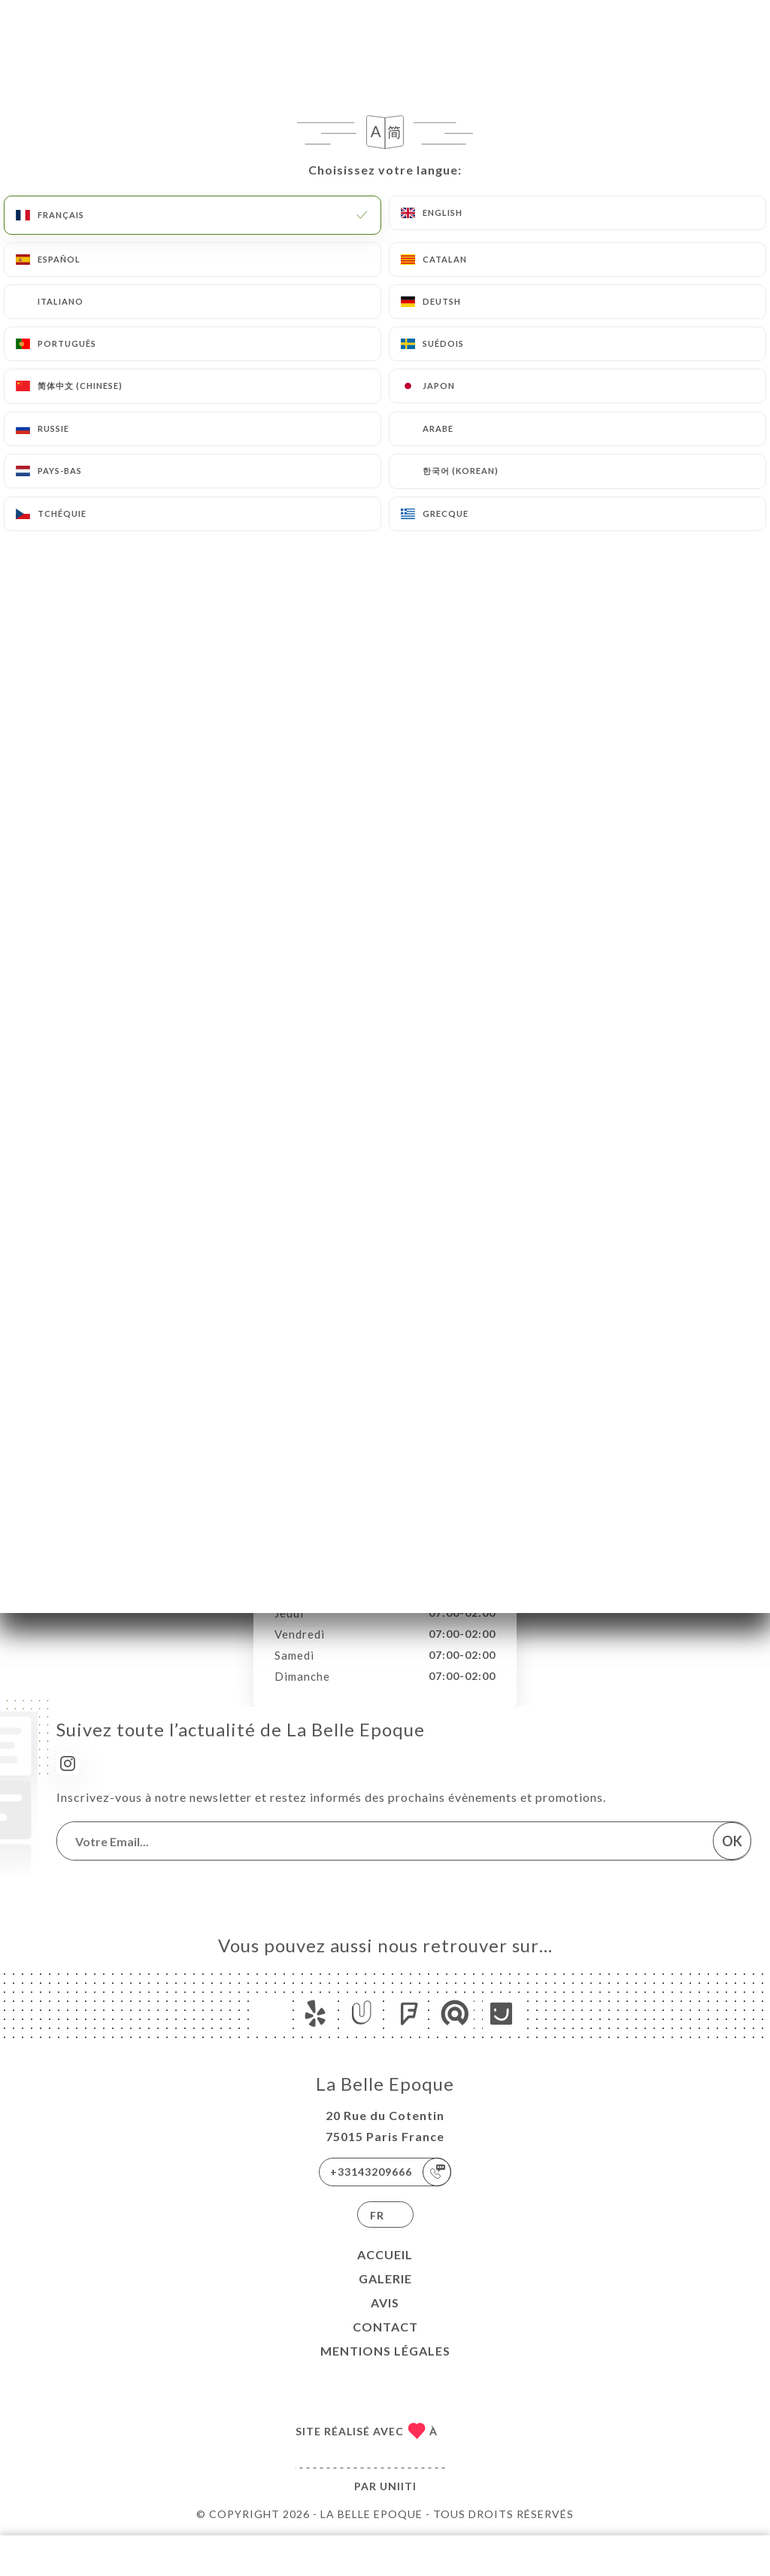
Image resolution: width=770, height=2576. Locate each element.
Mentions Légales (385, 2351)
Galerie (385, 2278)
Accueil (385, 2254)
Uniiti (398, 2486)
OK (732, 1841)
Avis (385, 2302)
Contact (385, 2326)
